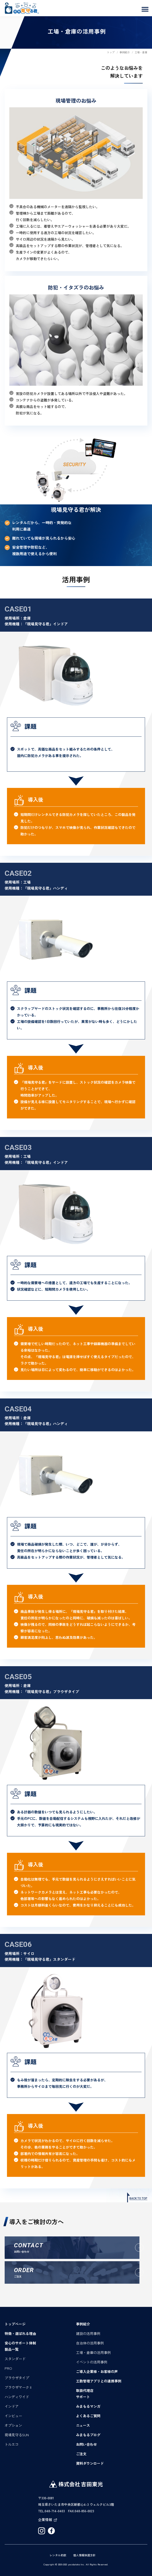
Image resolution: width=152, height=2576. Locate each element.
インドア (12, 2406)
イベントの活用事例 (91, 2361)
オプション (13, 2425)
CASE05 (18, 1676)
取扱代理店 (84, 2390)
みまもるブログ (88, 2434)
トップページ (15, 2323)
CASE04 (18, 1408)
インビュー (13, 2415)
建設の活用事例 (88, 2333)
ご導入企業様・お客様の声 (97, 2371)
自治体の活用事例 (90, 2342)
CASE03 (18, 1147)
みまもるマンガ (88, 2406)
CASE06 (18, 1944)
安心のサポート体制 (20, 2342)
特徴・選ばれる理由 (20, 2333)
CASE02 (18, 873)
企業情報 (47, 2519)
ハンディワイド (17, 2396)
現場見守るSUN (17, 2434)
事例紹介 (83, 2323)
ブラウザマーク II (18, 2387)
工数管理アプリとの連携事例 (98, 2381)
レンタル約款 (58, 2555)
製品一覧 (12, 2349)
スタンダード (15, 2358)
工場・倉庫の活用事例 (93, 2352)
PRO (8, 2368)
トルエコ (12, 2444)
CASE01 (18, 609)
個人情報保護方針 (84, 2555)
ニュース (83, 2425)
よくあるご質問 (88, 2415)
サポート (83, 2396)
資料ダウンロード (90, 2463)
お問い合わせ (86, 2444)
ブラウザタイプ (17, 2377)
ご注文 (81, 2453)
